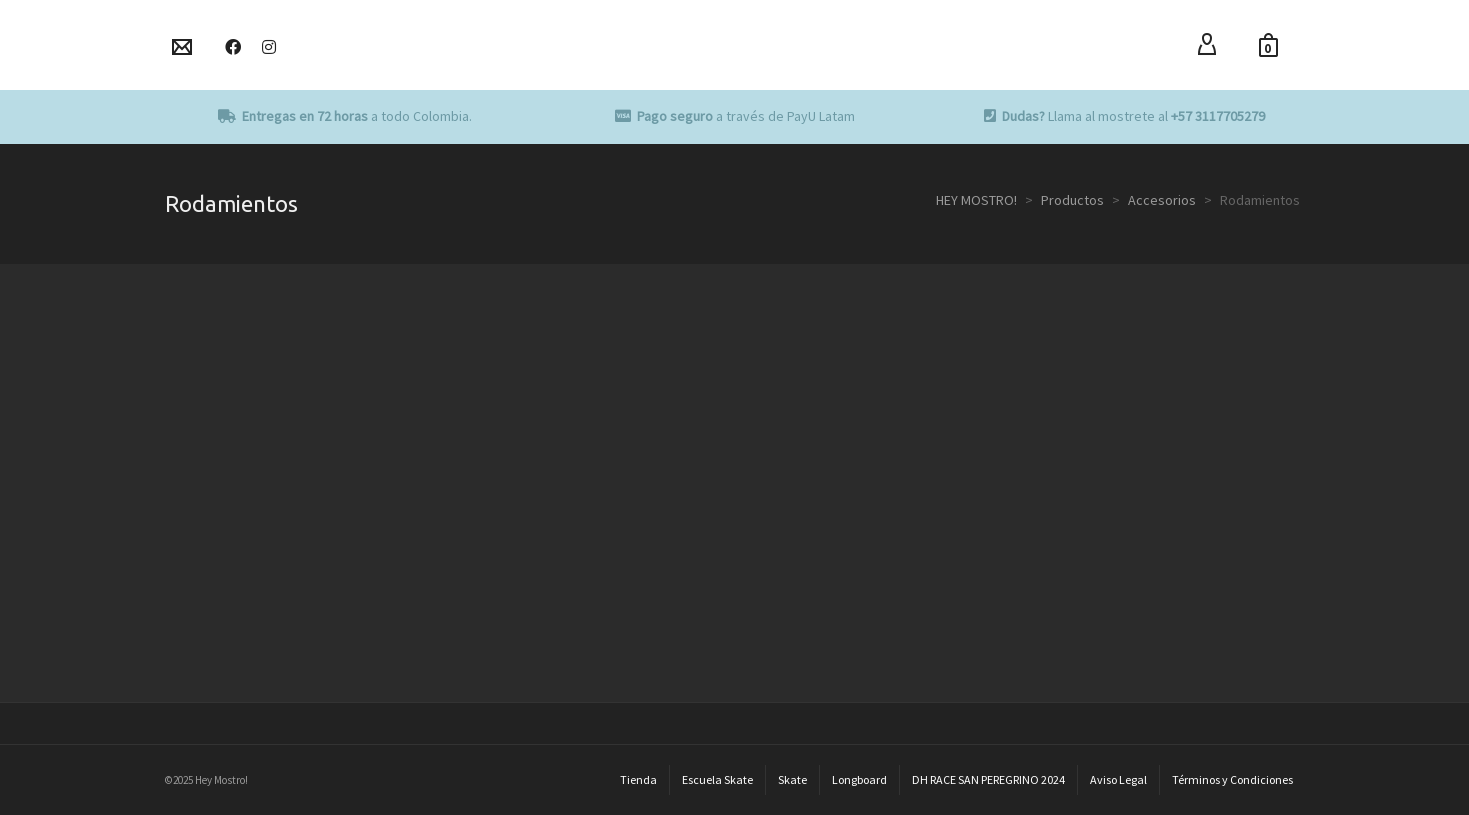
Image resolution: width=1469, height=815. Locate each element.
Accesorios (1162, 200)
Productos (1072, 200)
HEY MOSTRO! (976, 200)
